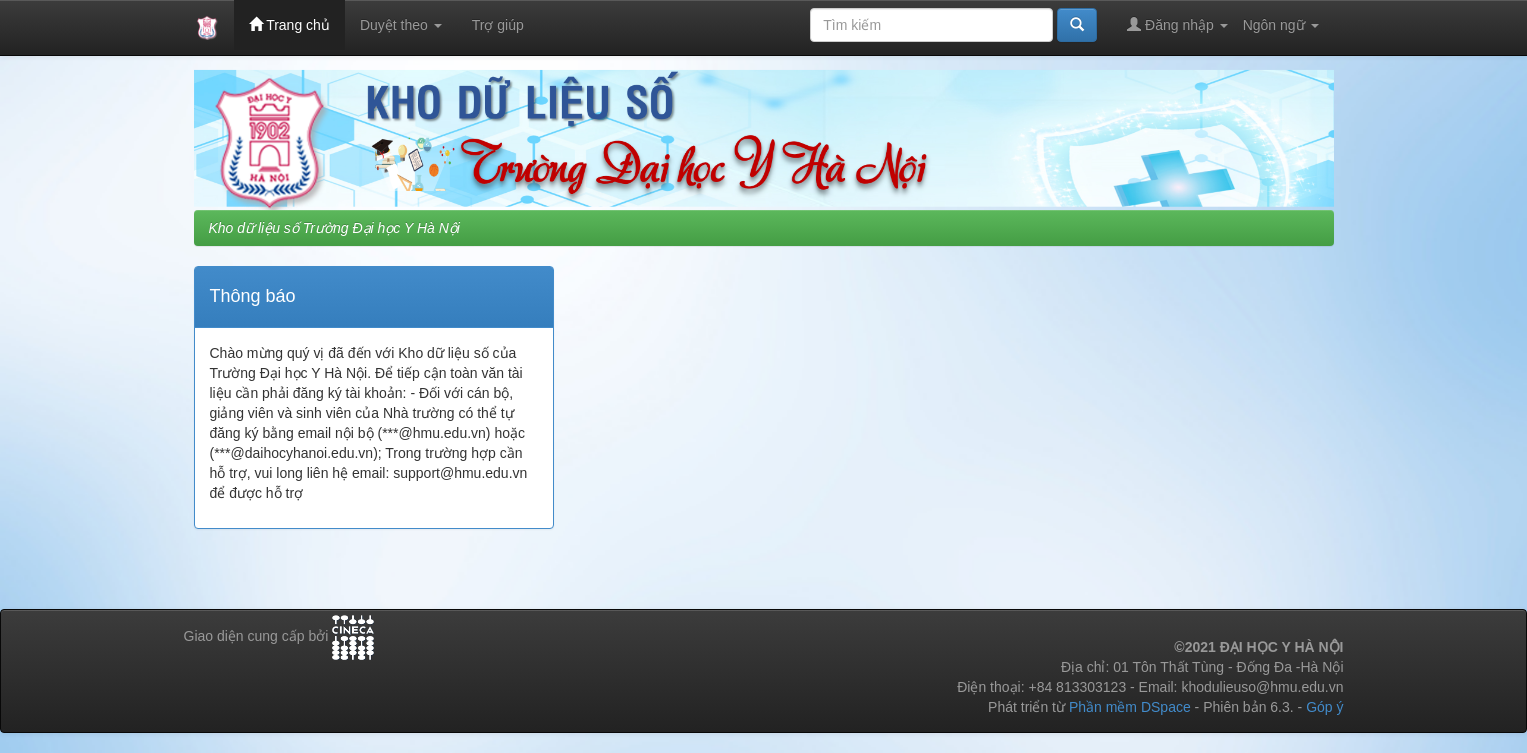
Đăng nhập (1177, 24)
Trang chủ (289, 24)
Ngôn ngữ (1281, 25)
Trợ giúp (498, 25)
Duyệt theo (401, 25)
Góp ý (1324, 707)
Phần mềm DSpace (1130, 707)
